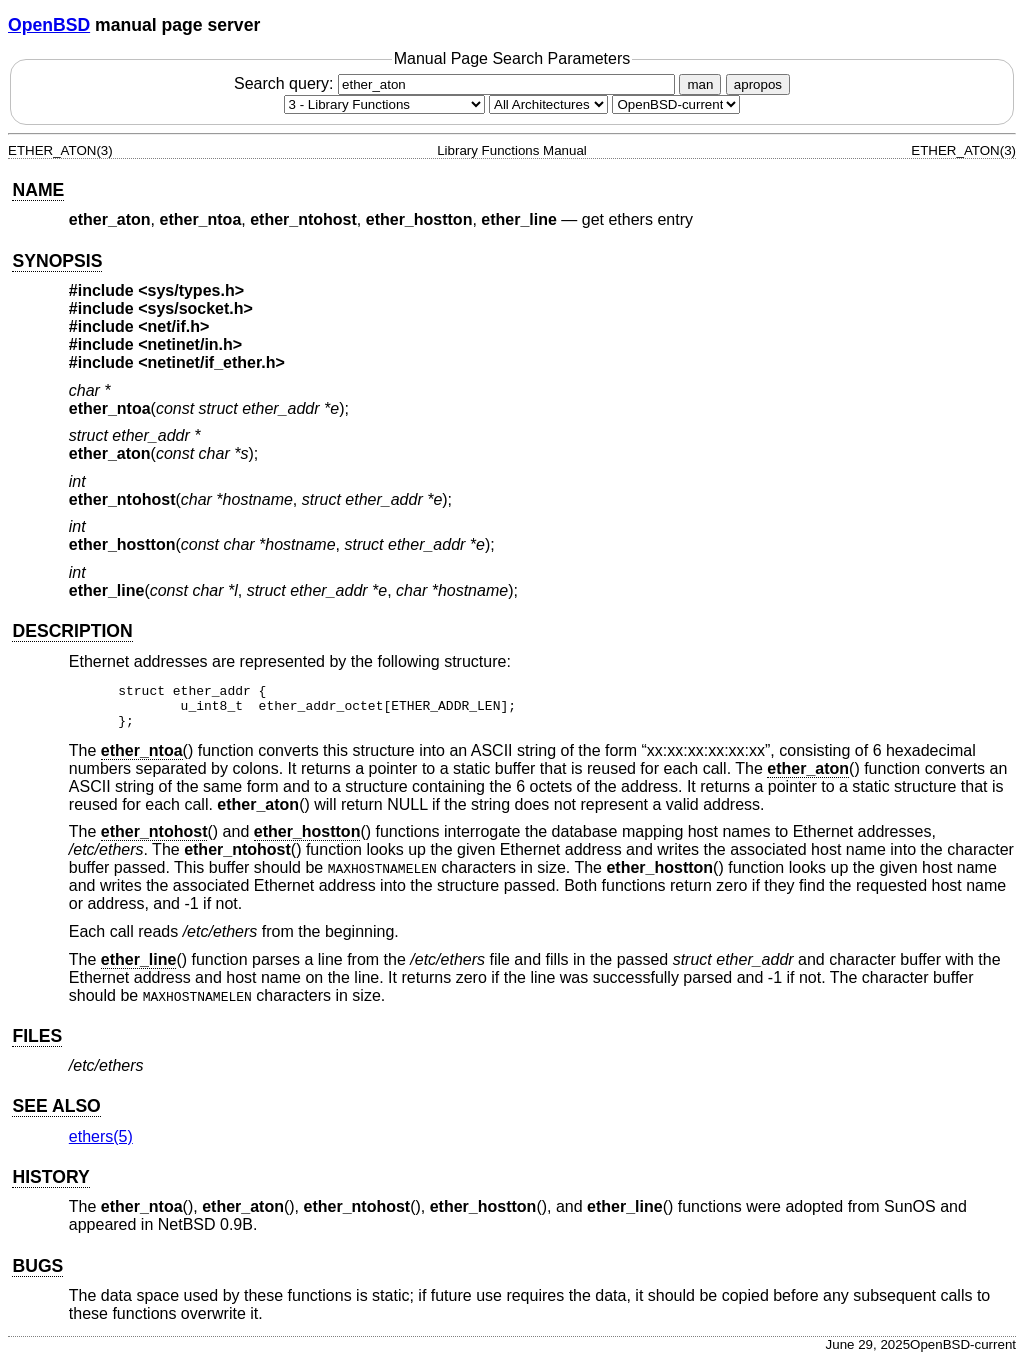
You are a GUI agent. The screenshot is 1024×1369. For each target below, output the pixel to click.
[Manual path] (676, 104)
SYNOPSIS (57, 261)
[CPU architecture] (548, 104)
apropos (758, 84)
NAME (38, 190)
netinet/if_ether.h (212, 362)
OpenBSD (49, 25)
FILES (37, 1045)
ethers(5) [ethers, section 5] (101, 1145)
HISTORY (50, 1186)
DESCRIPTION (72, 631)
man (700, 84)
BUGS (37, 1275)
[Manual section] (384, 104)
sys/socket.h (196, 308)
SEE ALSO (56, 1115)
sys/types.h (191, 290)
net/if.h (174, 326)
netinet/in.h (190, 344)
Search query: (457, 83)
